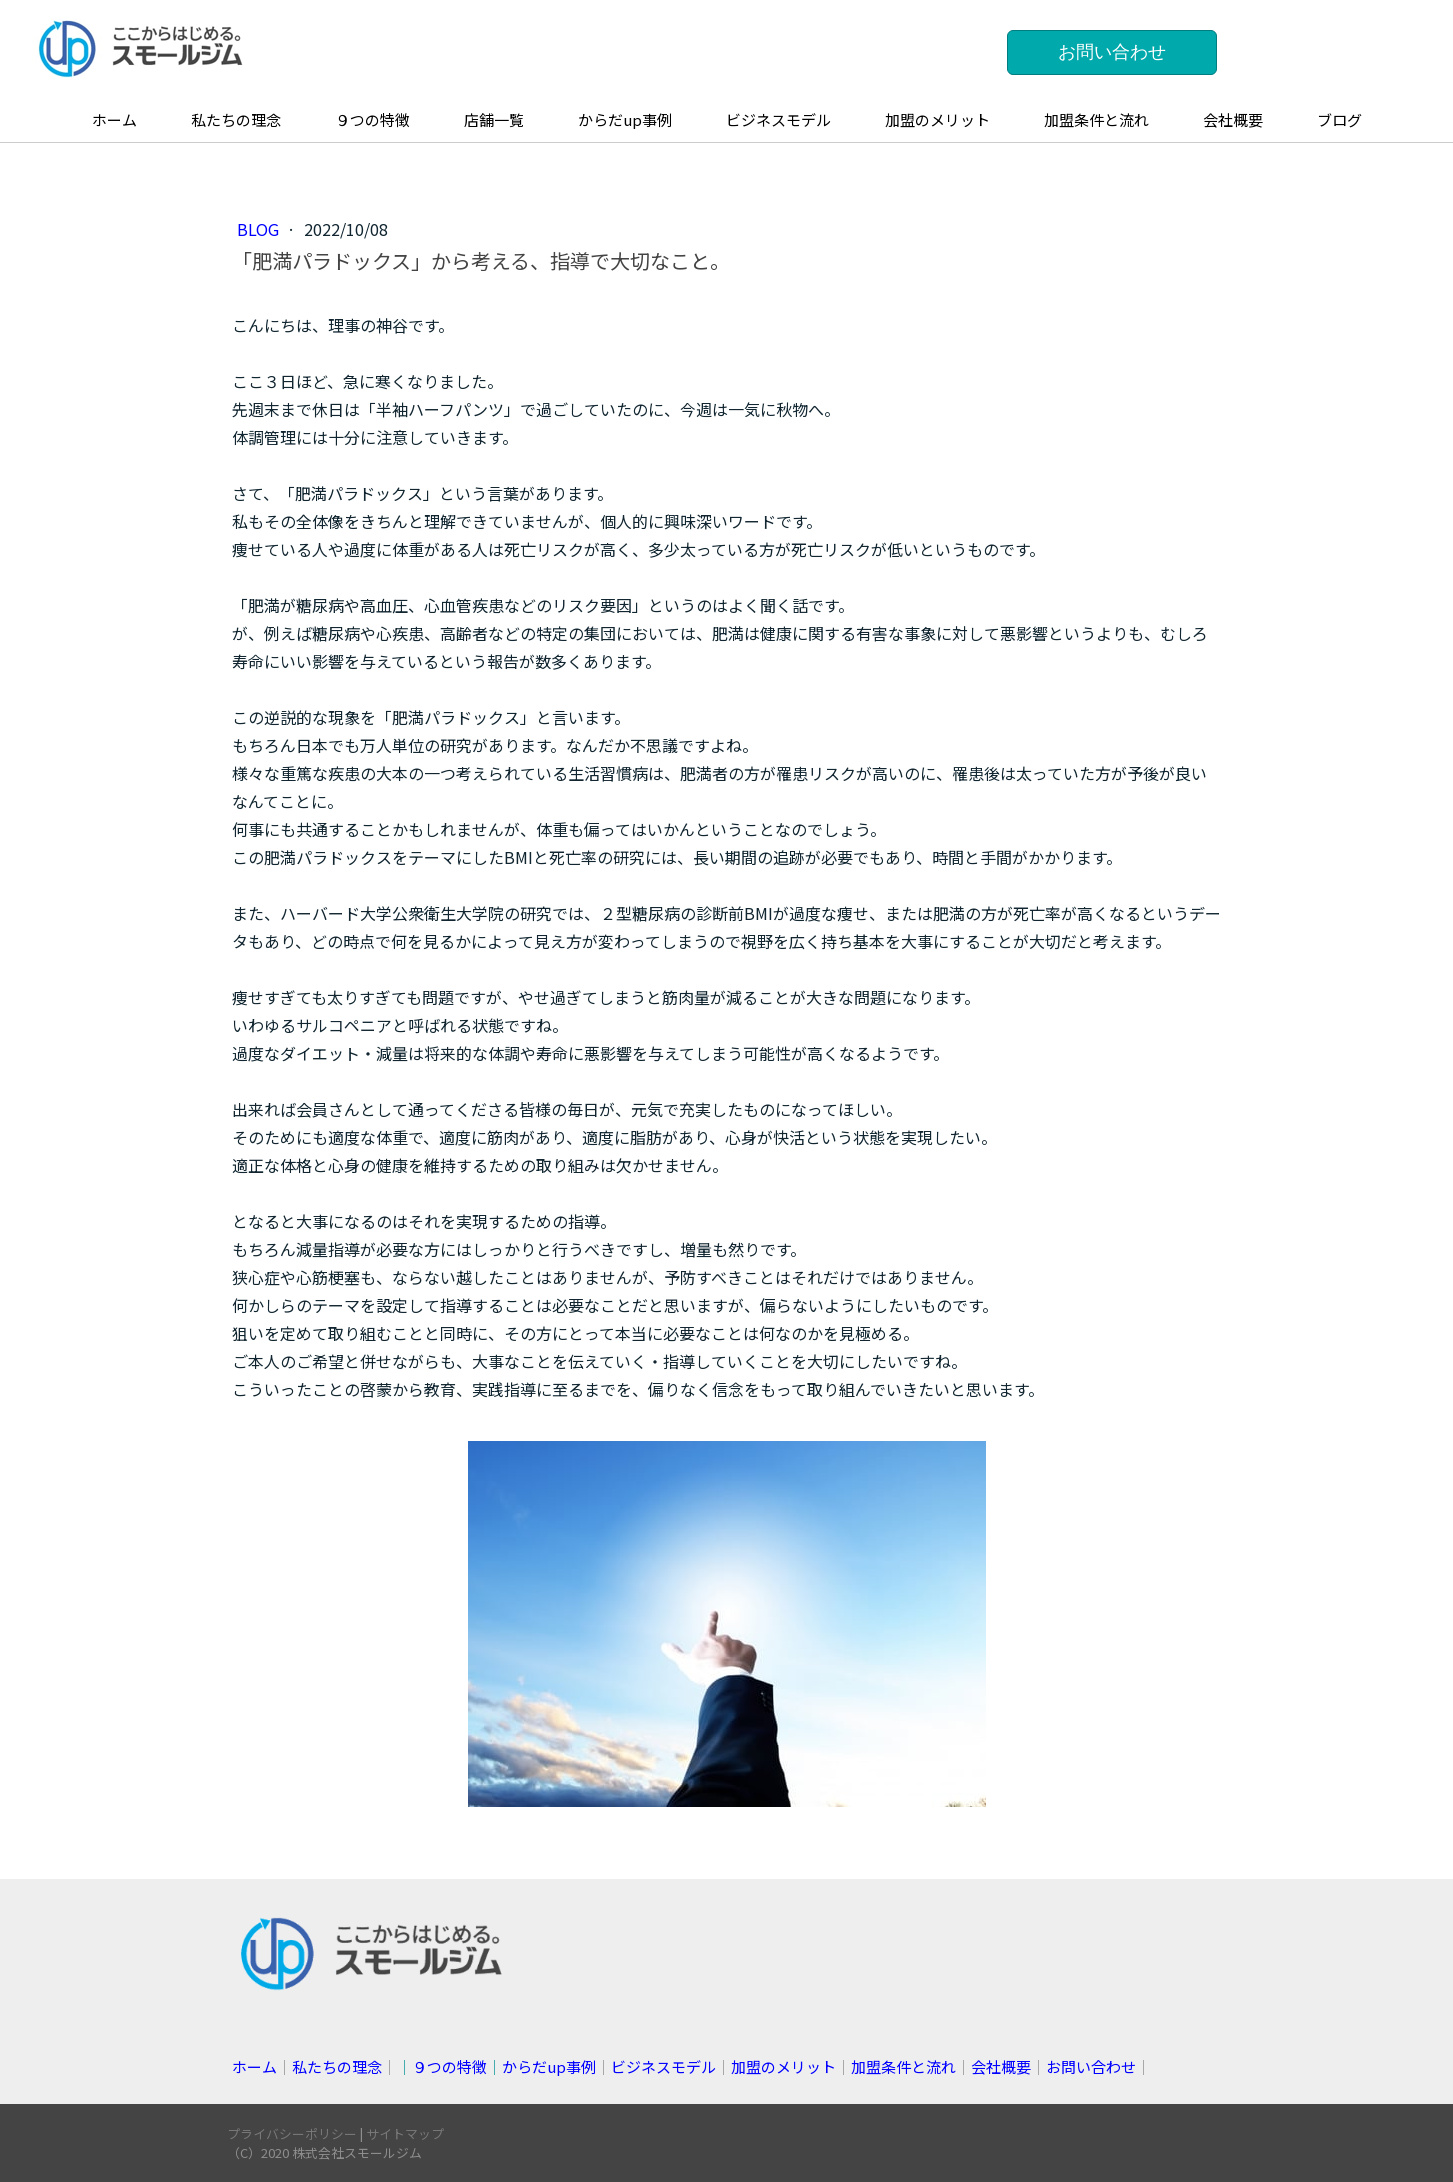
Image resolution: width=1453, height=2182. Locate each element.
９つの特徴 (372, 119)
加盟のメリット (937, 119)
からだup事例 (625, 119)
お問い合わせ (1112, 52)
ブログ (1339, 119)
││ (496, 2066)
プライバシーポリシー (292, 2133)
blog (260, 229)
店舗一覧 (494, 119)
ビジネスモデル (778, 119)
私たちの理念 (236, 119)
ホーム (114, 119)
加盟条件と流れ (1096, 119)
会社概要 (1233, 119)
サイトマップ (405, 2133)
